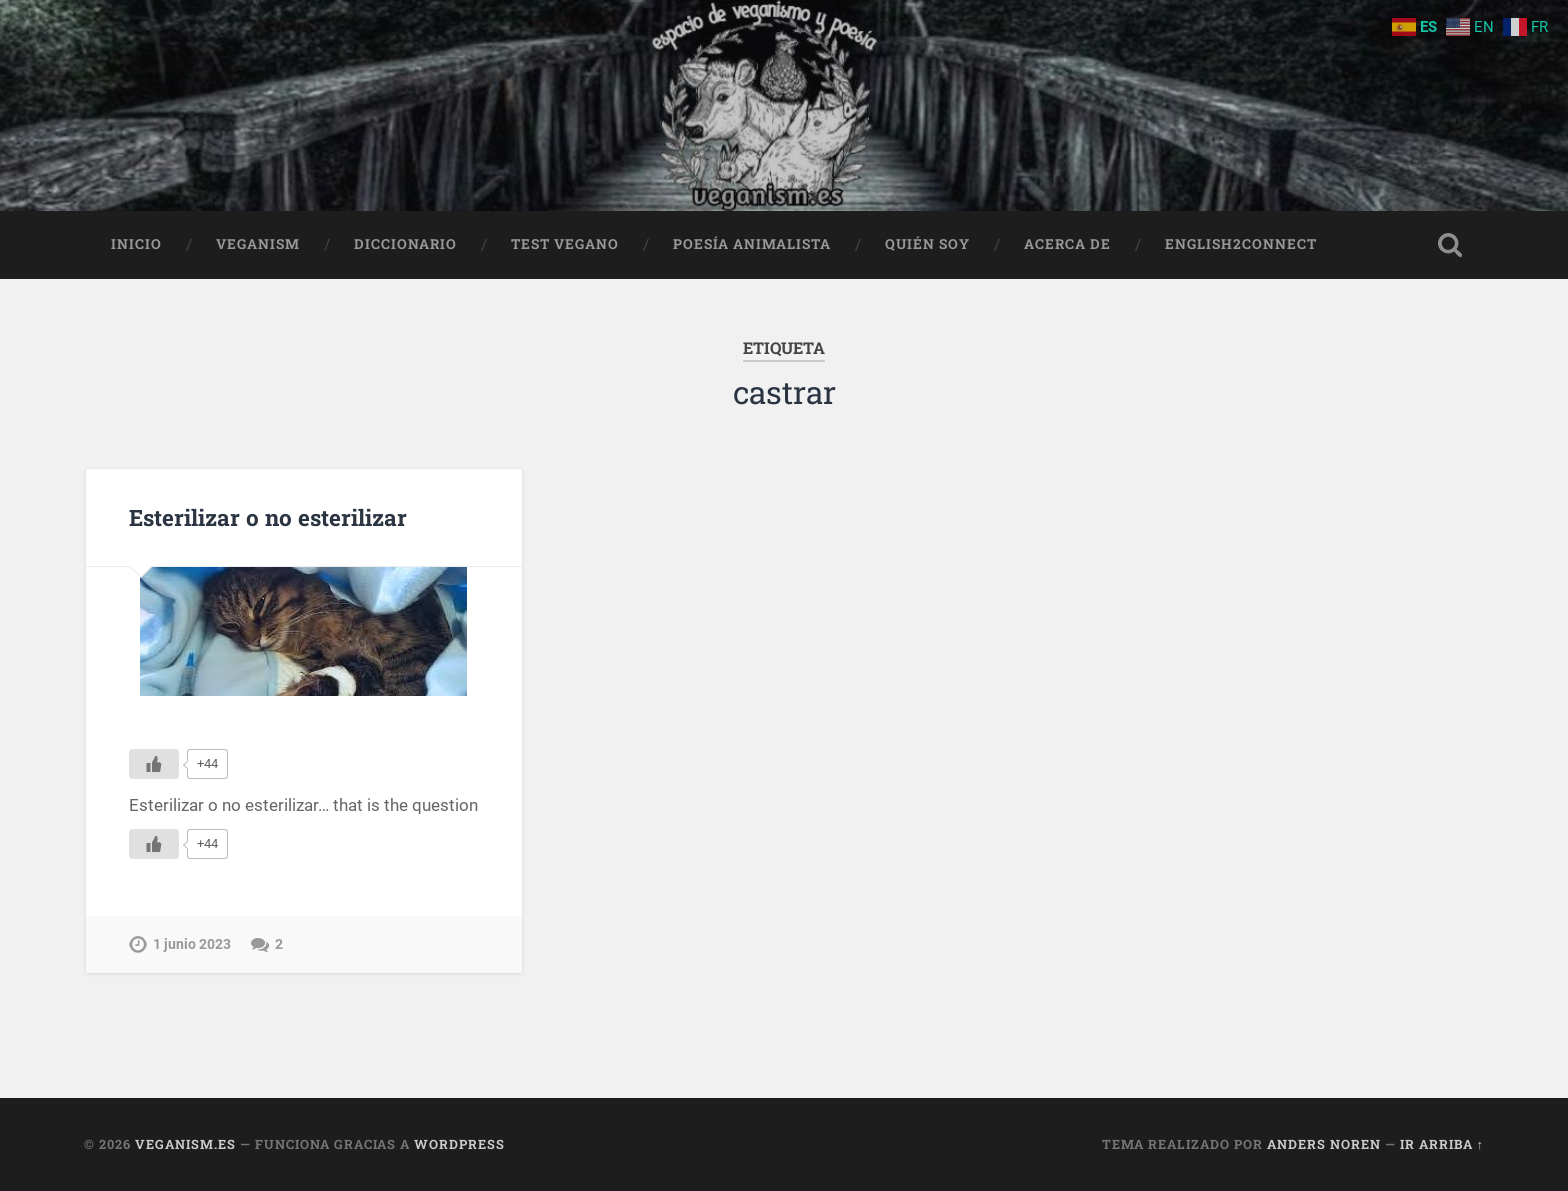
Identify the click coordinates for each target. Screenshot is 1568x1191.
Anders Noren (1324, 1144)
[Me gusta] (154, 764)
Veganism (258, 244)
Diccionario (405, 244)
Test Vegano (565, 244)
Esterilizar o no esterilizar (268, 517)
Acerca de (1067, 244)
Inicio (136, 244)
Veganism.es (185, 1144)
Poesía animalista (752, 244)
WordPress (459, 1144)
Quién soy (927, 244)
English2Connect (1241, 244)
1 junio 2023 (192, 944)
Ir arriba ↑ (1442, 1144)
